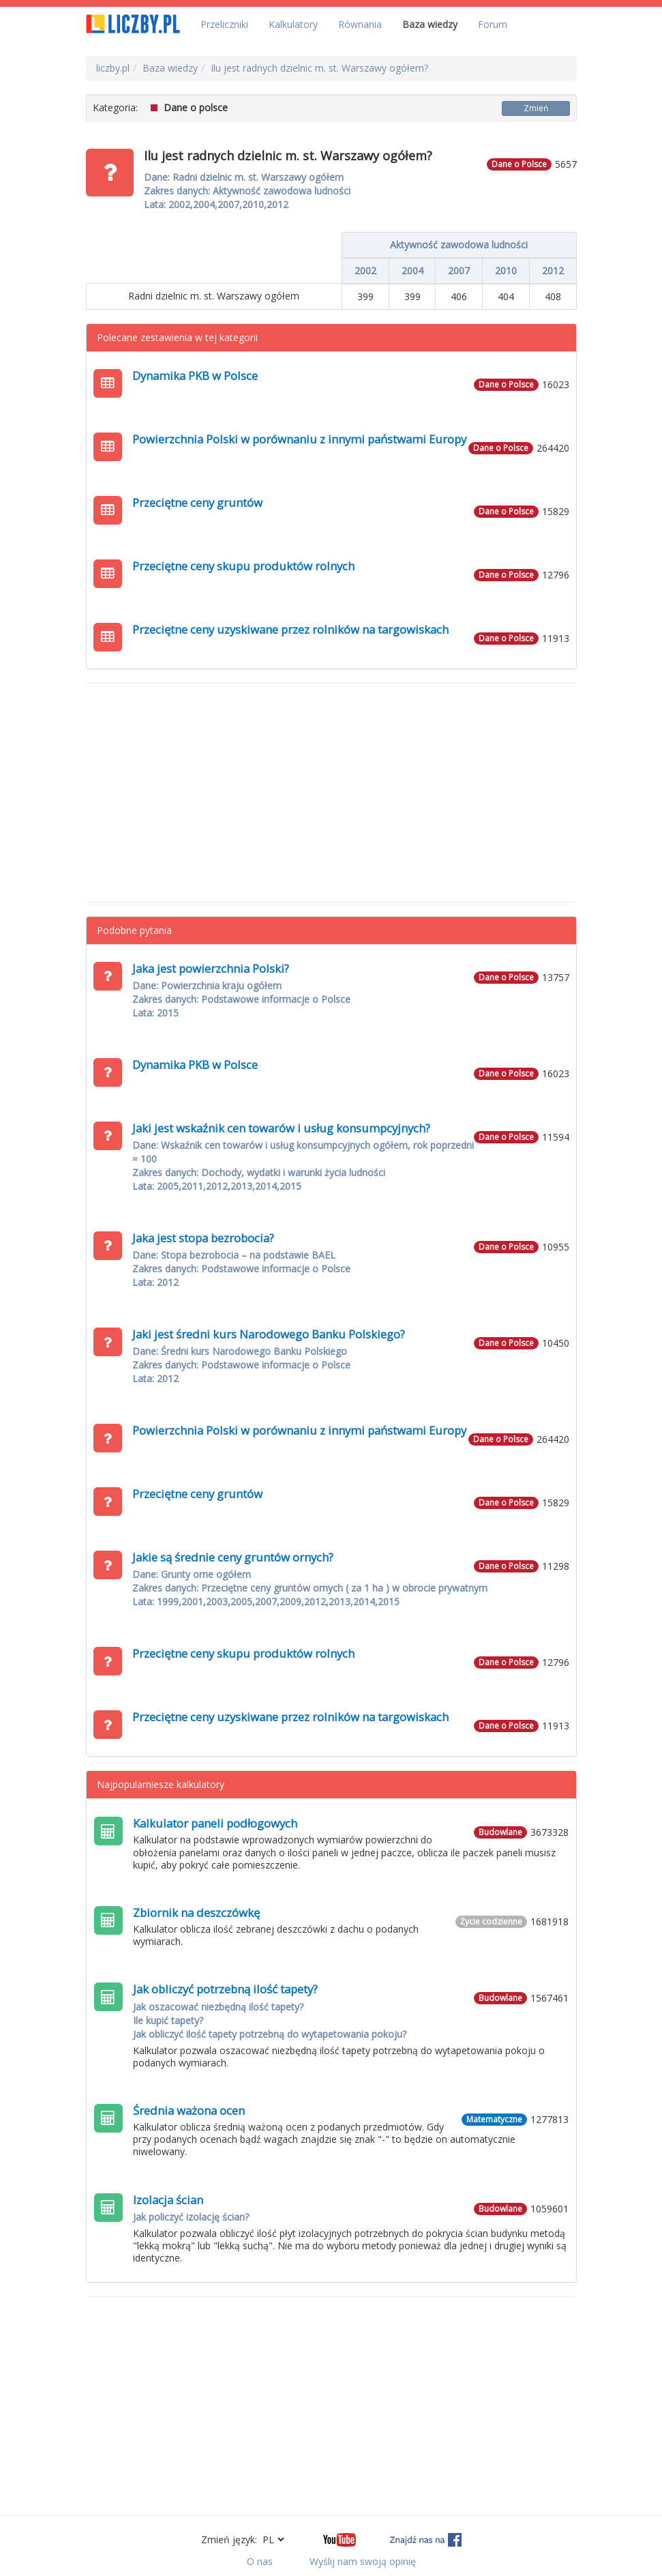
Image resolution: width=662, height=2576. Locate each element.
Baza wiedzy (429, 24)
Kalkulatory (293, 24)
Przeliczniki (224, 24)
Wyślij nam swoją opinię (363, 2561)
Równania (360, 24)
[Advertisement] (331, 792)
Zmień (536, 108)
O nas (260, 2561)
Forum (492, 24)
